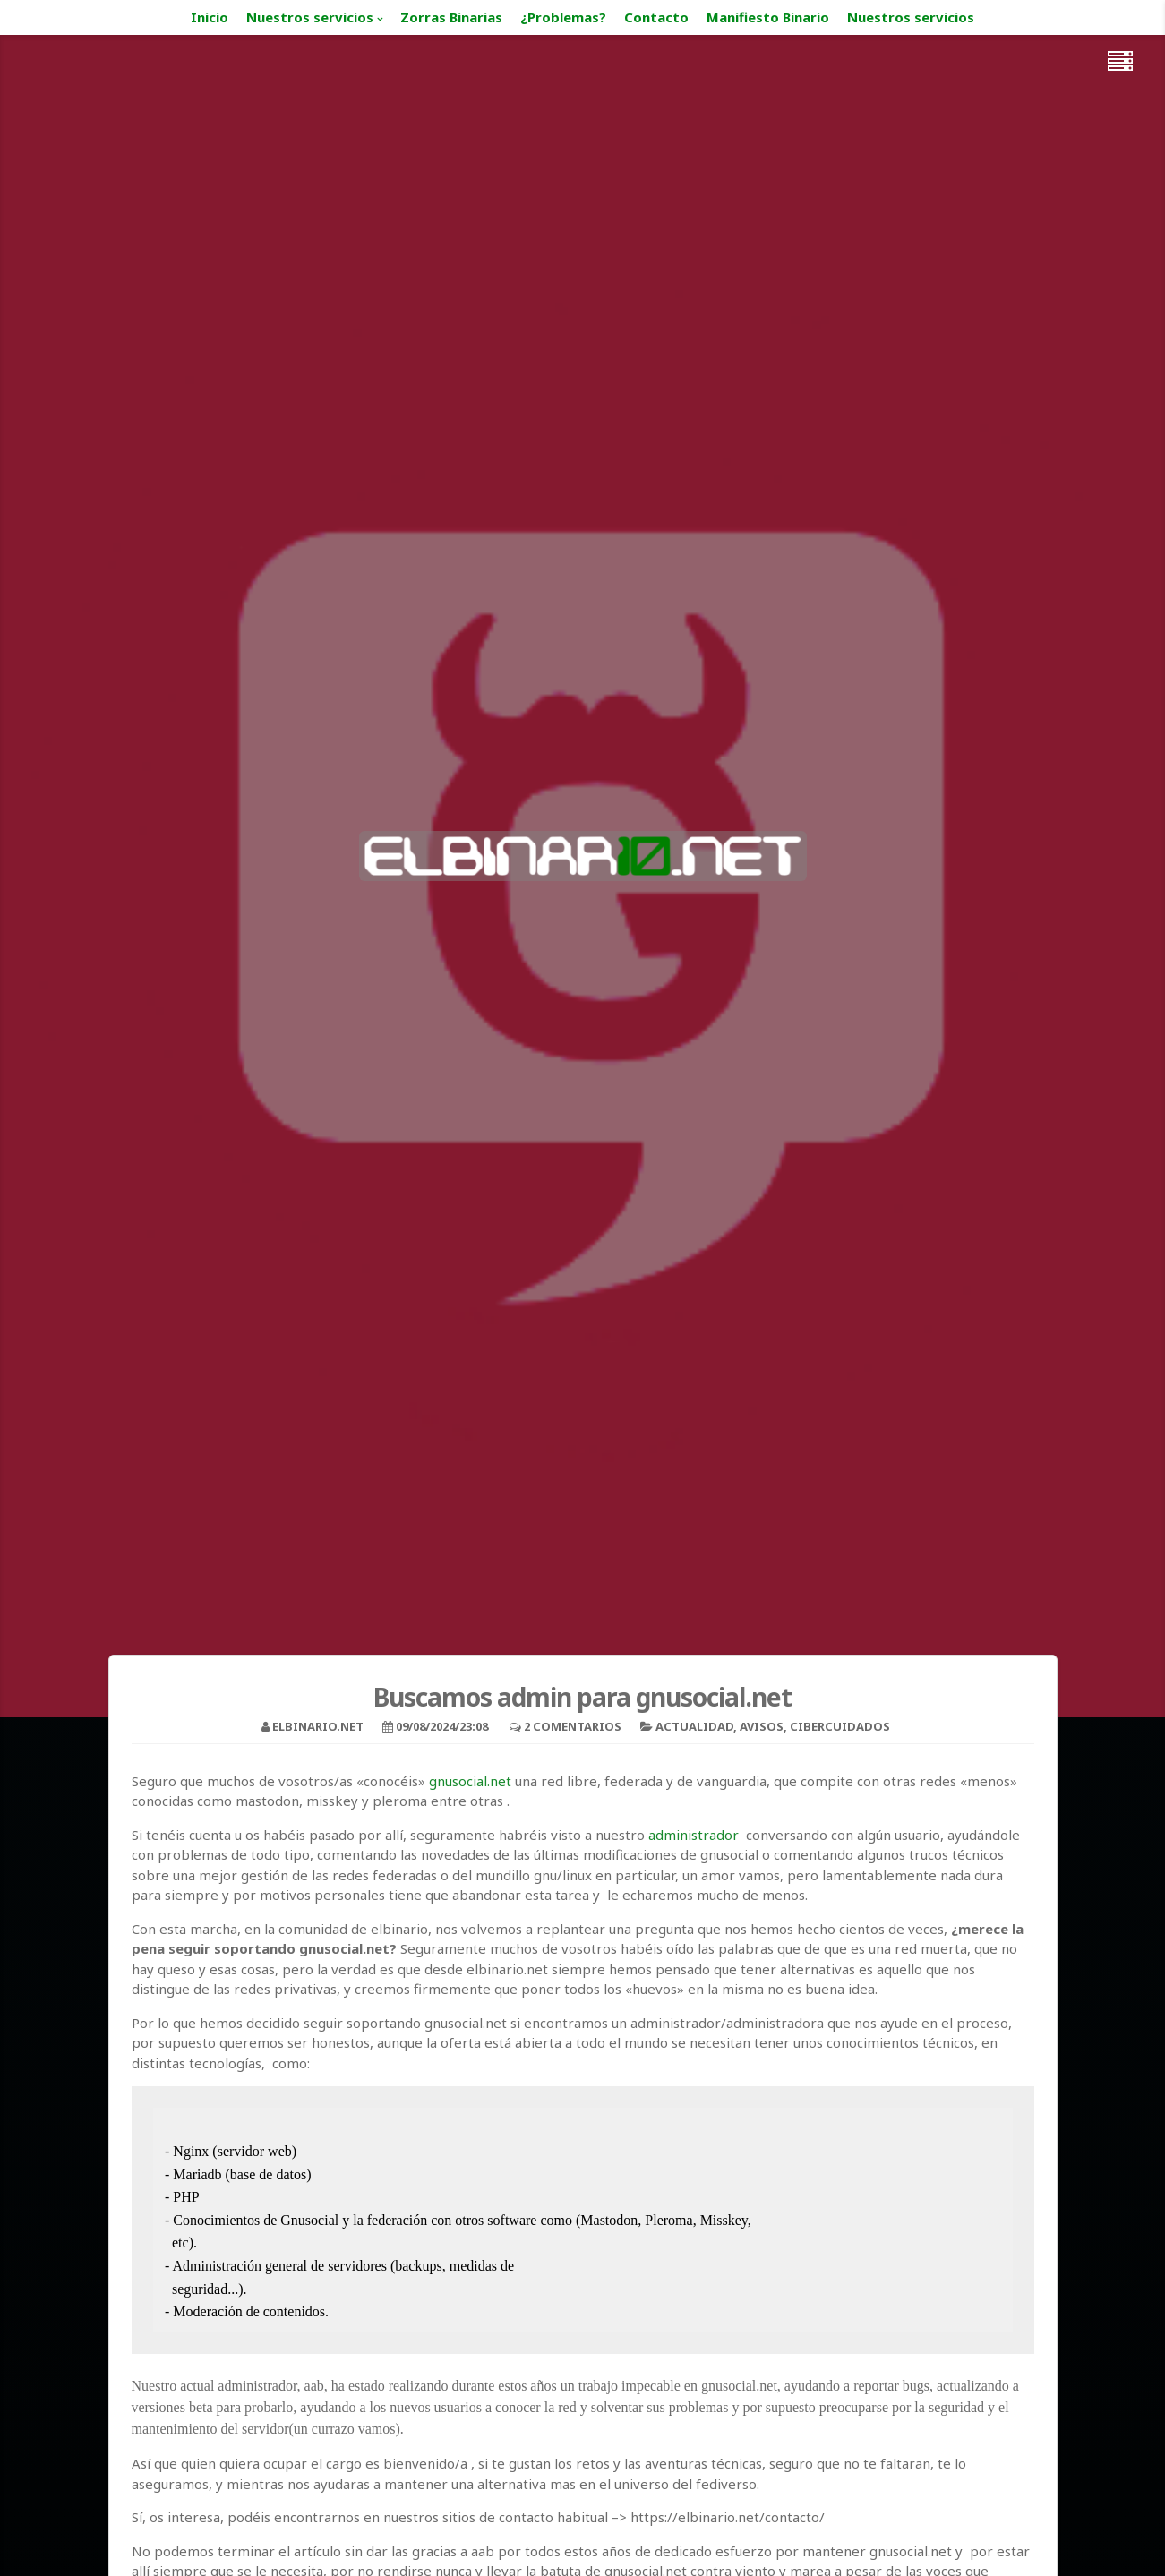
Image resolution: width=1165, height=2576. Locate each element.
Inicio (209, 17)
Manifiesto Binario (768, 17)
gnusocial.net (470, 1781)
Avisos (762, 1726)
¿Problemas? (563, 17)
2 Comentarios (572, 1726)
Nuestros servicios (309, 17)
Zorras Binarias (451, 17)
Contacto (656, 17)
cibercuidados (840, 1726)
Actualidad (694, 1726)
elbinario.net (318, 1726)
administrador (693, 1835)
